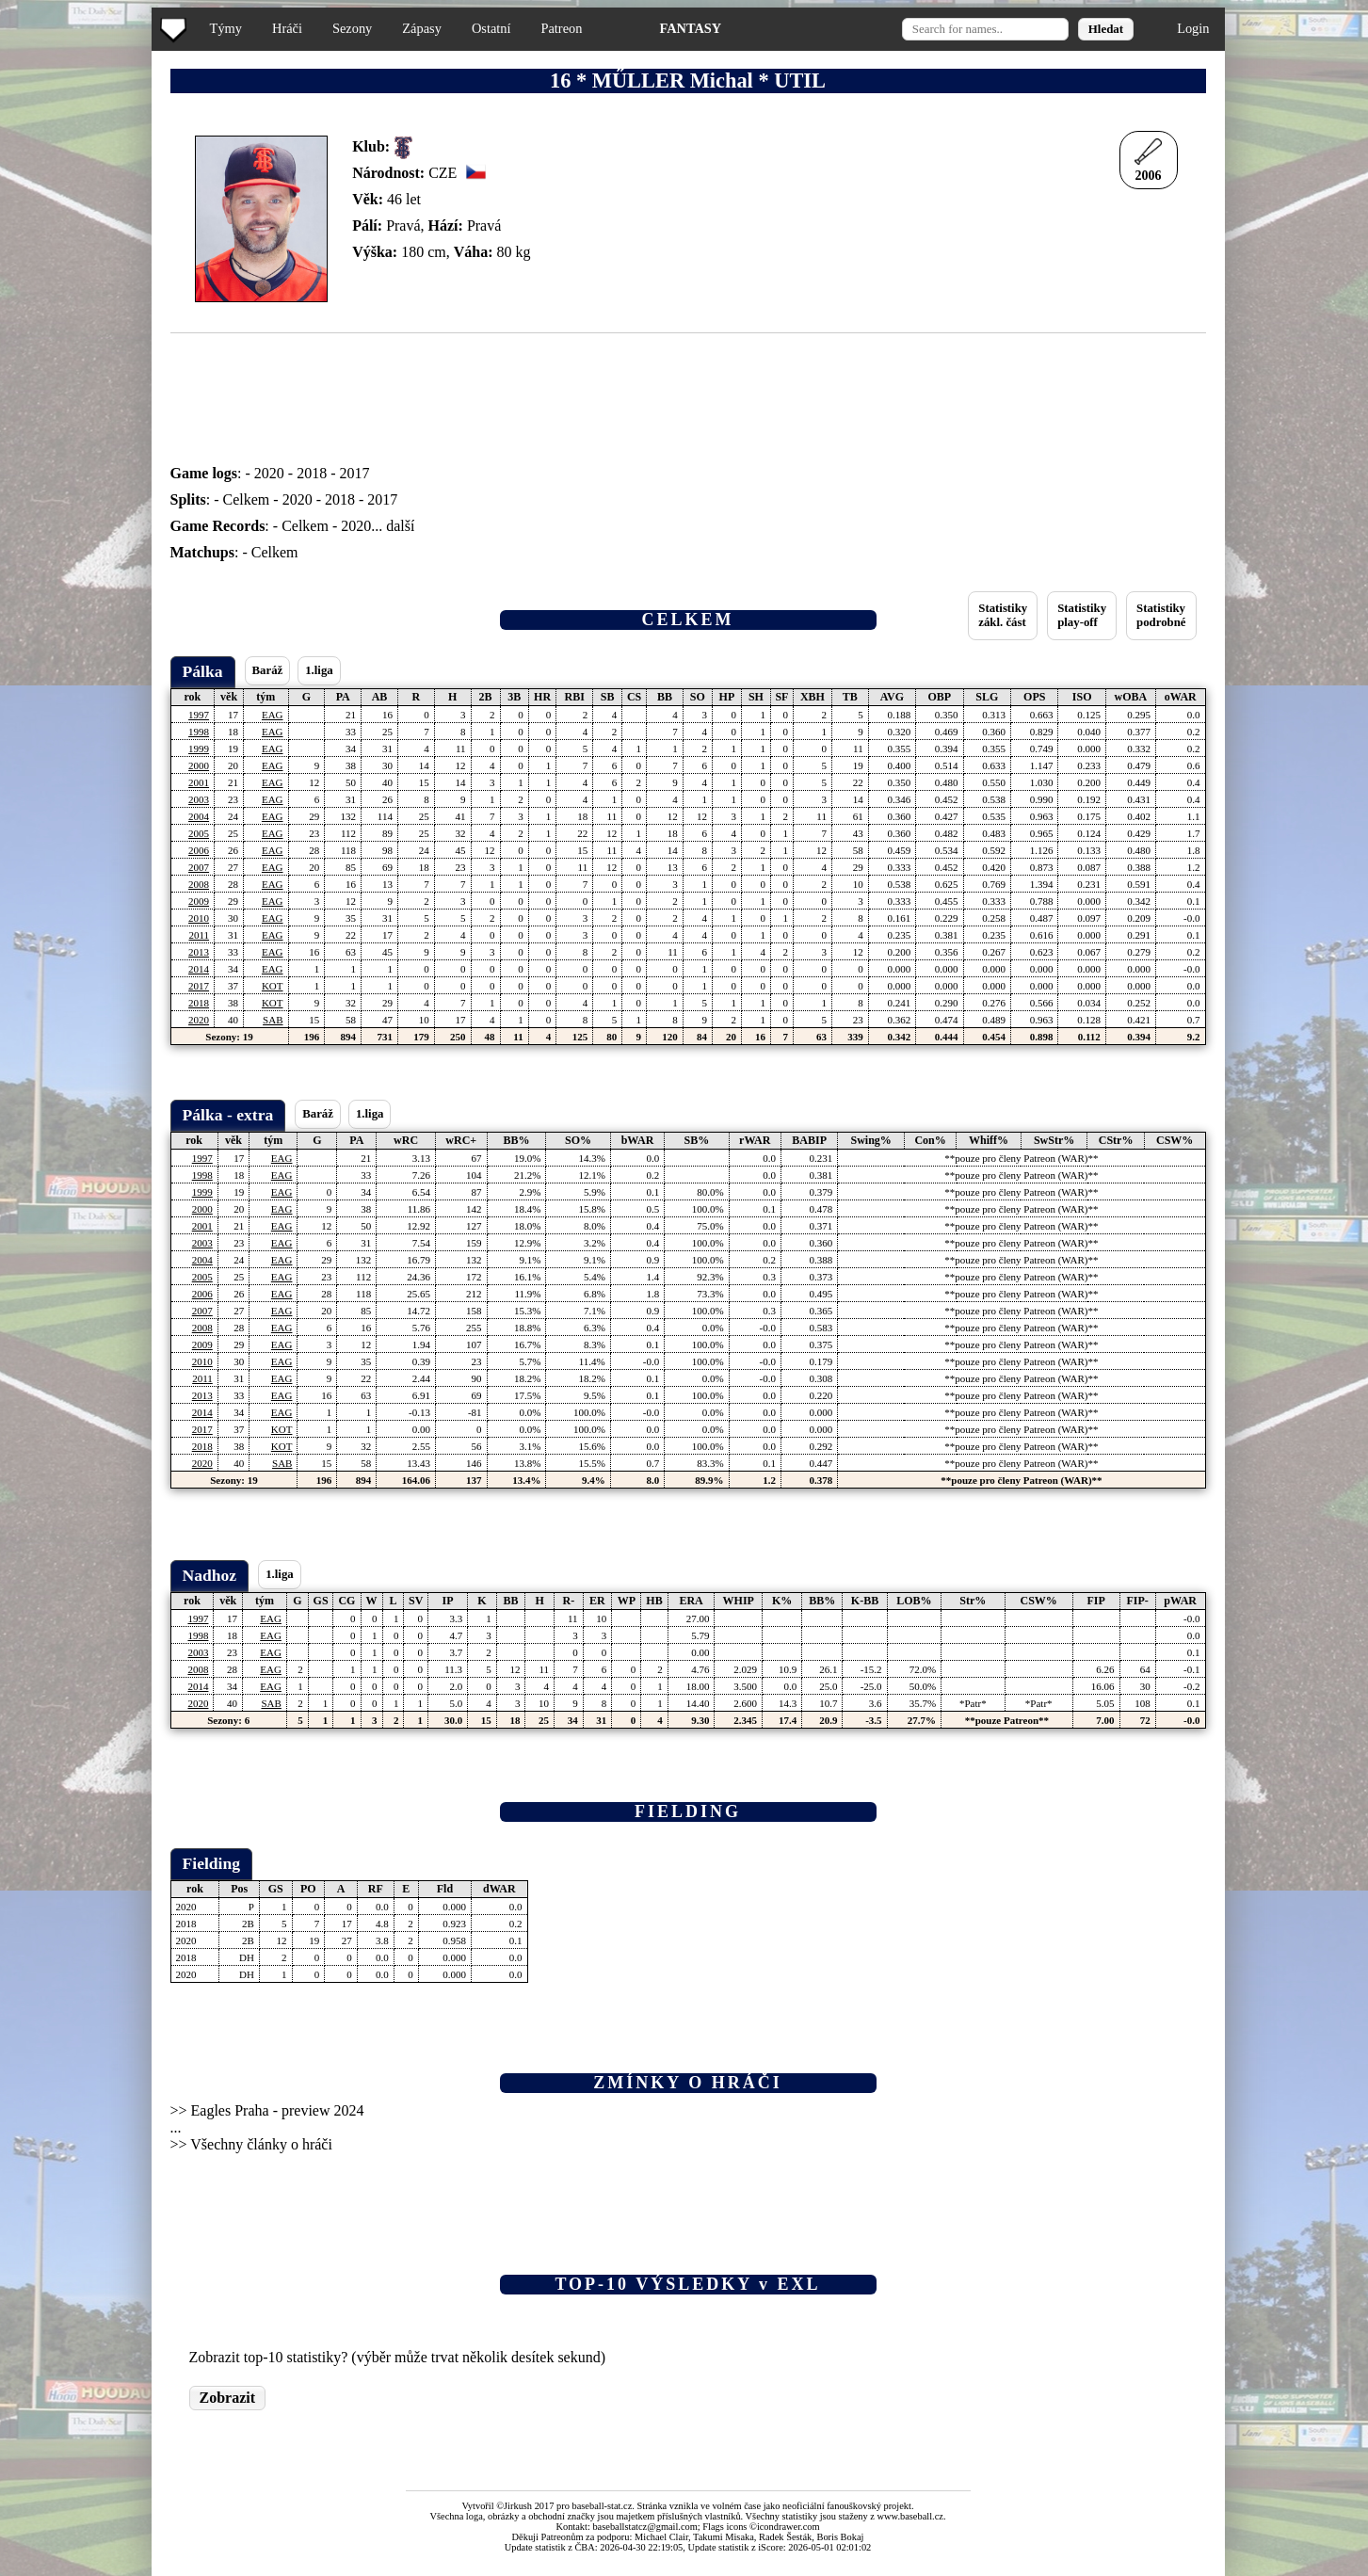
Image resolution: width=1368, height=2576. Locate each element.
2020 (269, 473)
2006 (198, 850)
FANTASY (690, 28)
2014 (198, 968)
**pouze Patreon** (1007, 1720)
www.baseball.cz (910, 2516)
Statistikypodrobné (1160, 615)
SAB (272, 1019)
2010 (198, 918)
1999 (198, 748)
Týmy (226, 28)
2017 (354, 473)
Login (1193, 28)
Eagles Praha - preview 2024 (277, 2110)
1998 (198, 731)
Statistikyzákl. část (1002, 615)
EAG (272, 714)
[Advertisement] (78, 376)
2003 (198, 799)
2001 (198, 782)
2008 (198, 884)
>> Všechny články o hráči (251, 2144)
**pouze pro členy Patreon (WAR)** (1021, 1158)
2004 (198, 816)
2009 (198, 901)
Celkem (246, 499)
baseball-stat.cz (602, 2506)
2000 (198, 765)
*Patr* (973, 1703)
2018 (312, 473)
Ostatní (491, 28)
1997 (198, 714)
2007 (198, 867)
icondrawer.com (788, 2526)
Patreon (561, 28)
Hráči (287, 28)
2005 (198, 833)
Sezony (352, 28)
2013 (198, 952)
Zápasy (422, 28)
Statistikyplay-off (1081, 615)
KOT (272, 985)
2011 (198, 935)
